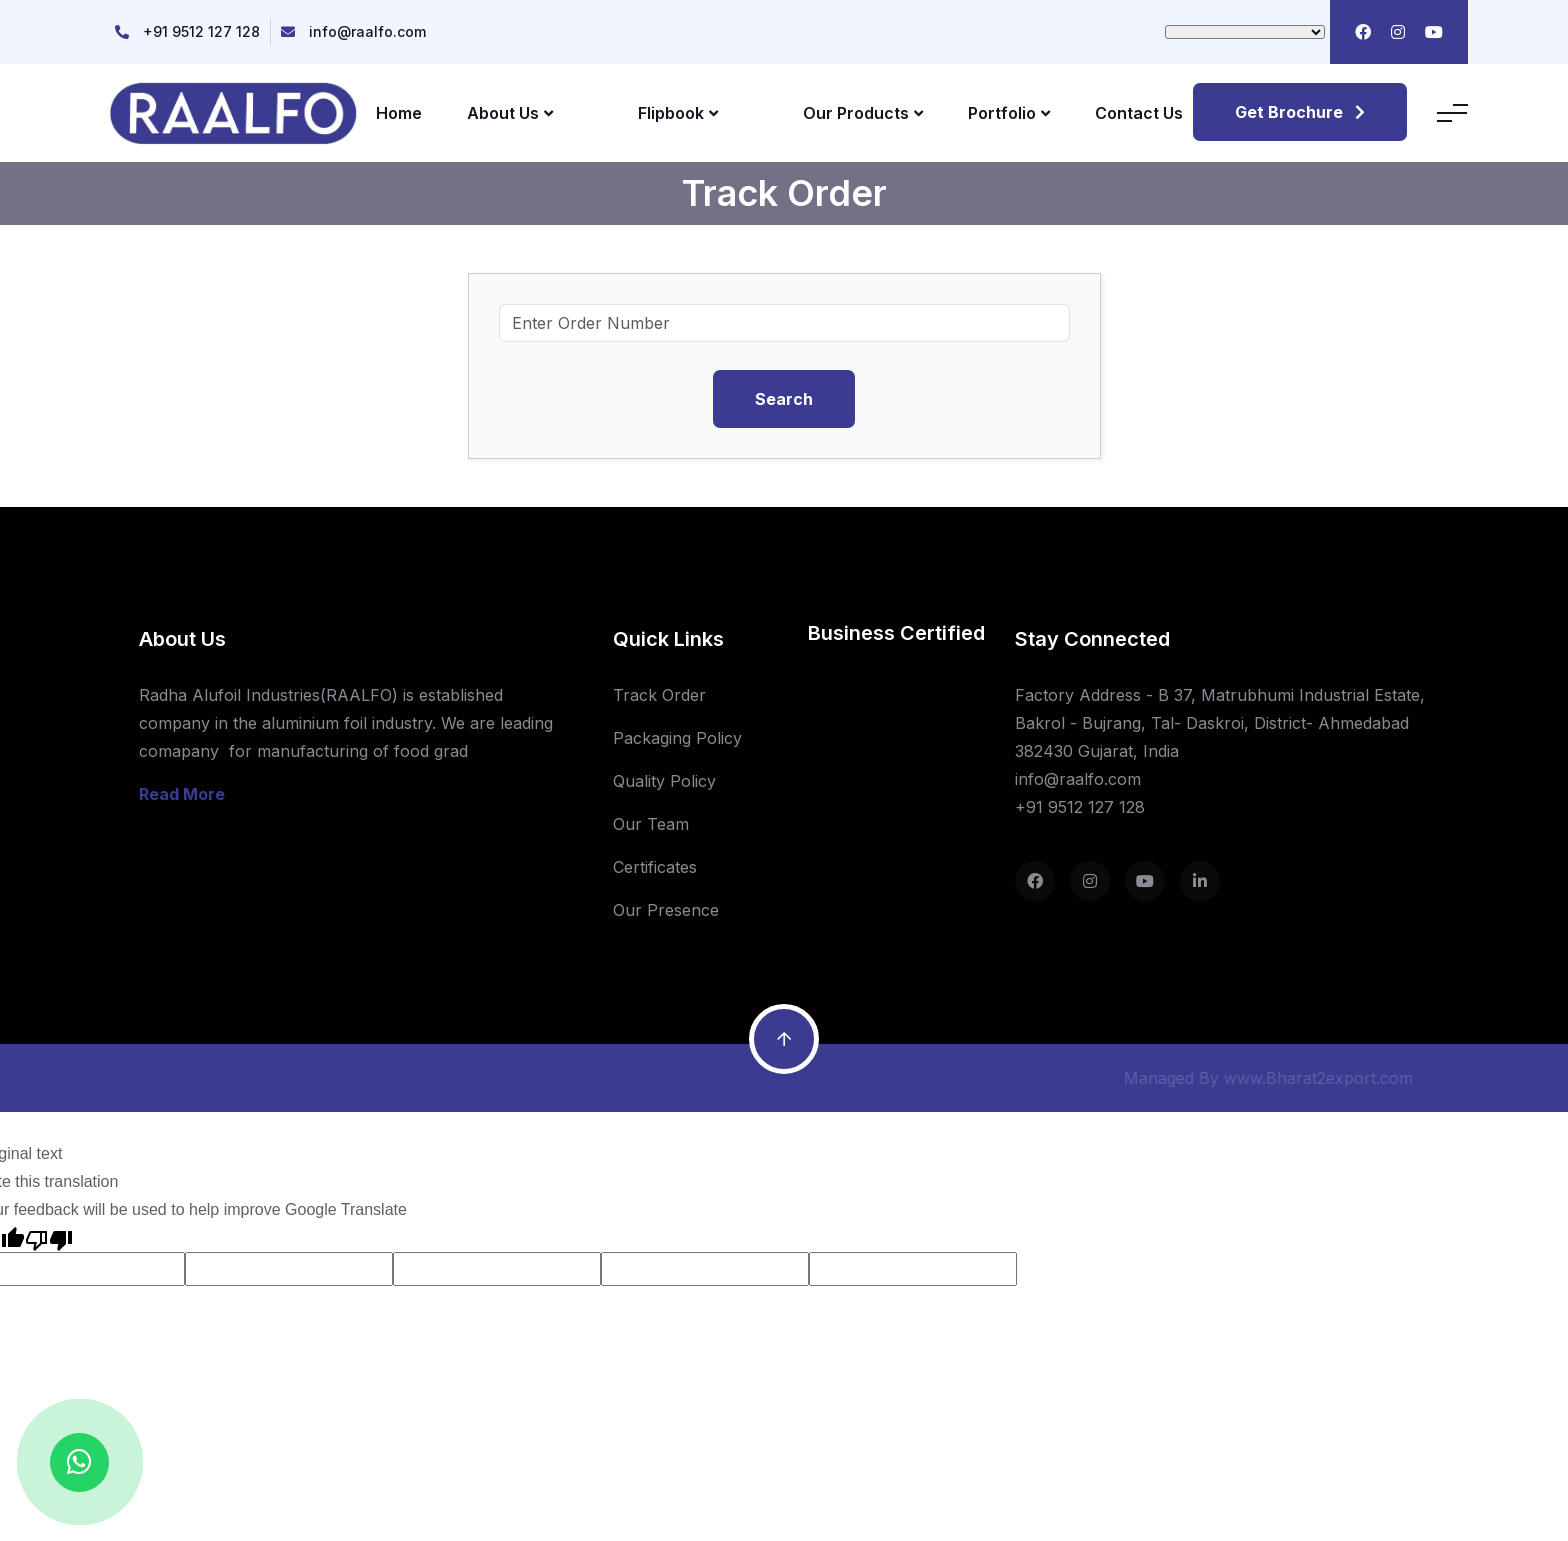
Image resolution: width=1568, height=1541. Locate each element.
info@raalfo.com (367, 31)
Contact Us (1139, 113)
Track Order (659, 695)
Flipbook (678, 113)
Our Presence (666, 910)
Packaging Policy (677, 738)
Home (399, 113)
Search (784, 399)
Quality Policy (664, 781)
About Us (510, 113)
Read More (182, 794)
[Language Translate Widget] (1245, 32)
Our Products (863, 113)
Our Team (651, 824)
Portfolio (1009, 113)
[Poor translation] (49, 1238)
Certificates (655, 867)
